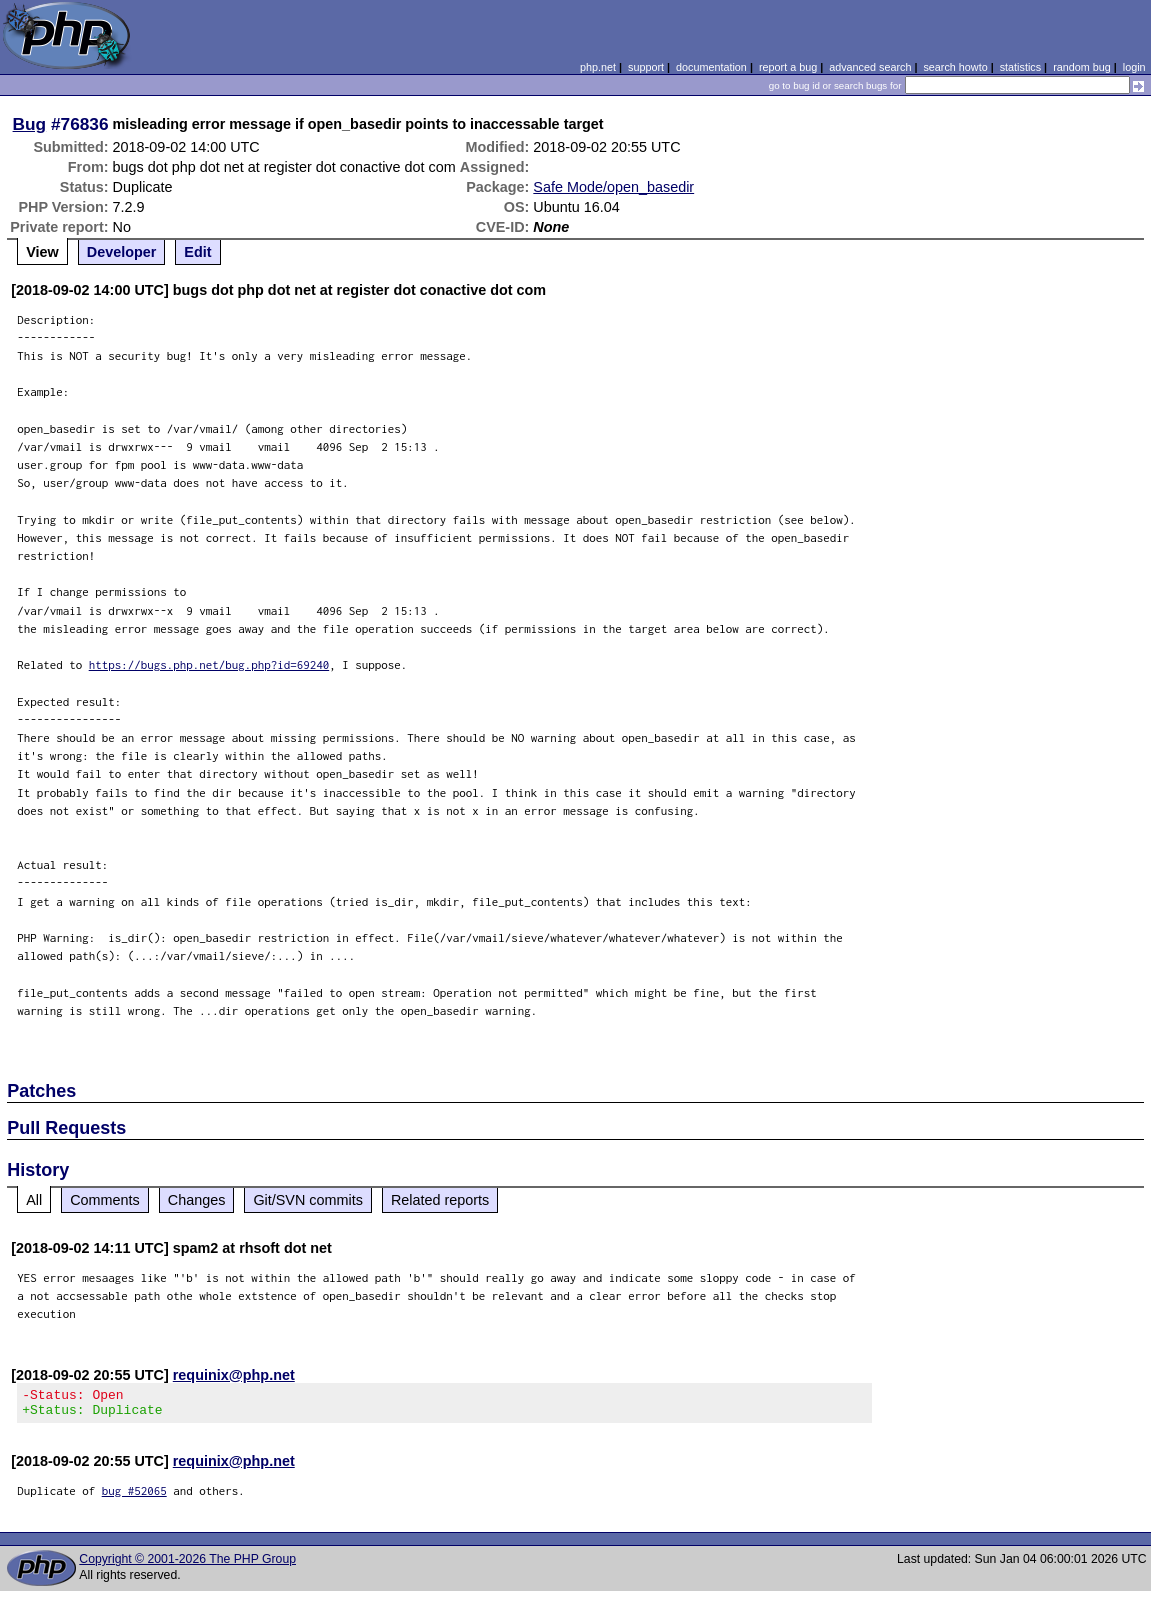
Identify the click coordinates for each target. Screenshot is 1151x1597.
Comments (105, 1200)
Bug (30, 124)
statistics (1020, 67)
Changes (197, 1200)
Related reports (440, 1200)
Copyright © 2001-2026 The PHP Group (187, 1565)
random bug (1082, 67)
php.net (598, 67)
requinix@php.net (234, 1375)
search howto (955, 67)
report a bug (788, 67)
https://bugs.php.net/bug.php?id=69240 (209, 664)
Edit (197, 252)
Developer (122, 252)
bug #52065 (134, 1496)
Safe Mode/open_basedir (613, 187)
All (34, 1200)
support (646, 67)
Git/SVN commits (308, 1200)
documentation (711, 67)
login (1134, 67)
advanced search (870, 67)
